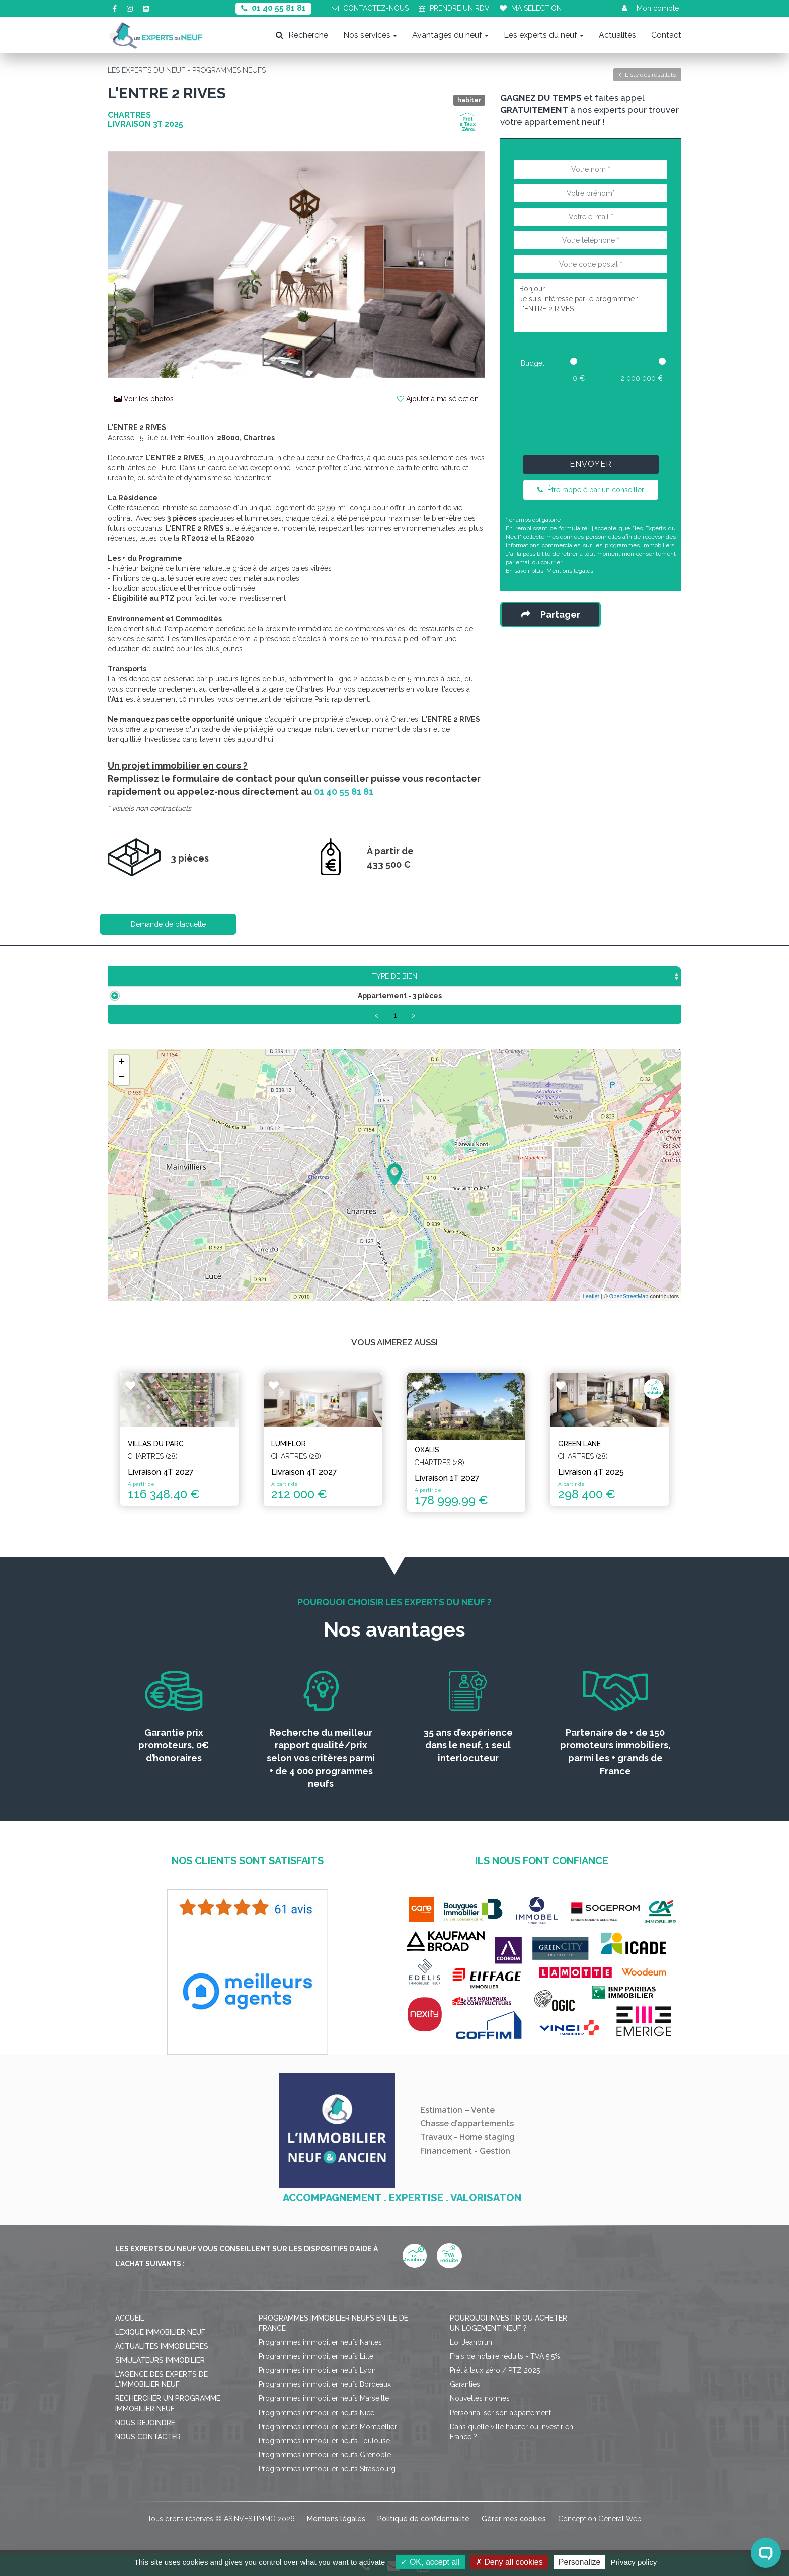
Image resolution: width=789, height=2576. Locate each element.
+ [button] (121, 1063)
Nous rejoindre (145, 2424)
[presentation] (590, 416)
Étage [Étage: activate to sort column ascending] (398, 976)
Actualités (617, 35)
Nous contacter (148, 2438)
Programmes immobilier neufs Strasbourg (327, 2470)
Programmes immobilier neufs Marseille (324, 2399)
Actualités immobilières (161, 2347)
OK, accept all (430, 2562)
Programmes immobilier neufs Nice (316, 2414)
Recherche (302, 35)
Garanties (465, 2385)
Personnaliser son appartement (500, 2414)
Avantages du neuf (450, 35)
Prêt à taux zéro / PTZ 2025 (495, 2371)
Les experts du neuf (544, 35)
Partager (550, 614)
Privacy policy (634, 2562)
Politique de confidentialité (423, 2520)
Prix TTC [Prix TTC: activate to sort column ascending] (337, 976)
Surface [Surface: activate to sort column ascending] (270, 976)
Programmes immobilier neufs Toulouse (324, 2442)
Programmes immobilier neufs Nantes (320, 2343)
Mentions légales (569, 570)
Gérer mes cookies (514, 2520)
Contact (666, 35)
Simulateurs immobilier (160, 2361)
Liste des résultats (647, 74)
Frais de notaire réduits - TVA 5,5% (505, 2357)
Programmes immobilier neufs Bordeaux (325, 2385)
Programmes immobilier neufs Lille (316, 2357)
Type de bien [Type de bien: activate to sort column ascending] (172, 976)
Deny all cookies (509, 2562)
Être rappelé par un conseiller (590, 490)
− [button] (121, 1078)
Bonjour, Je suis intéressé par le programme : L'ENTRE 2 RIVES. (590, 305)
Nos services (370, 35)
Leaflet (591, 1297)
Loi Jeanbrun (471, 2343)
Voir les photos (144, 399)
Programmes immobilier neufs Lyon (317, 2371)
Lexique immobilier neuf (160, 2333)
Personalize (580, 2562)
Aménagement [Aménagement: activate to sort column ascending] (475, 976)
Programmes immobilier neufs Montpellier (328, 2428)
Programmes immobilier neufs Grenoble (325, 2456)
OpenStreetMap (629, 1297)
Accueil (129, 2319)
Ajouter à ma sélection (438, 399)
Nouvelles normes (480, 2399)
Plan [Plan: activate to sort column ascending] (549, 976)
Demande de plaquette (168, 924)
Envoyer (591, 464)
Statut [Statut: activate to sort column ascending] (605, 976)
